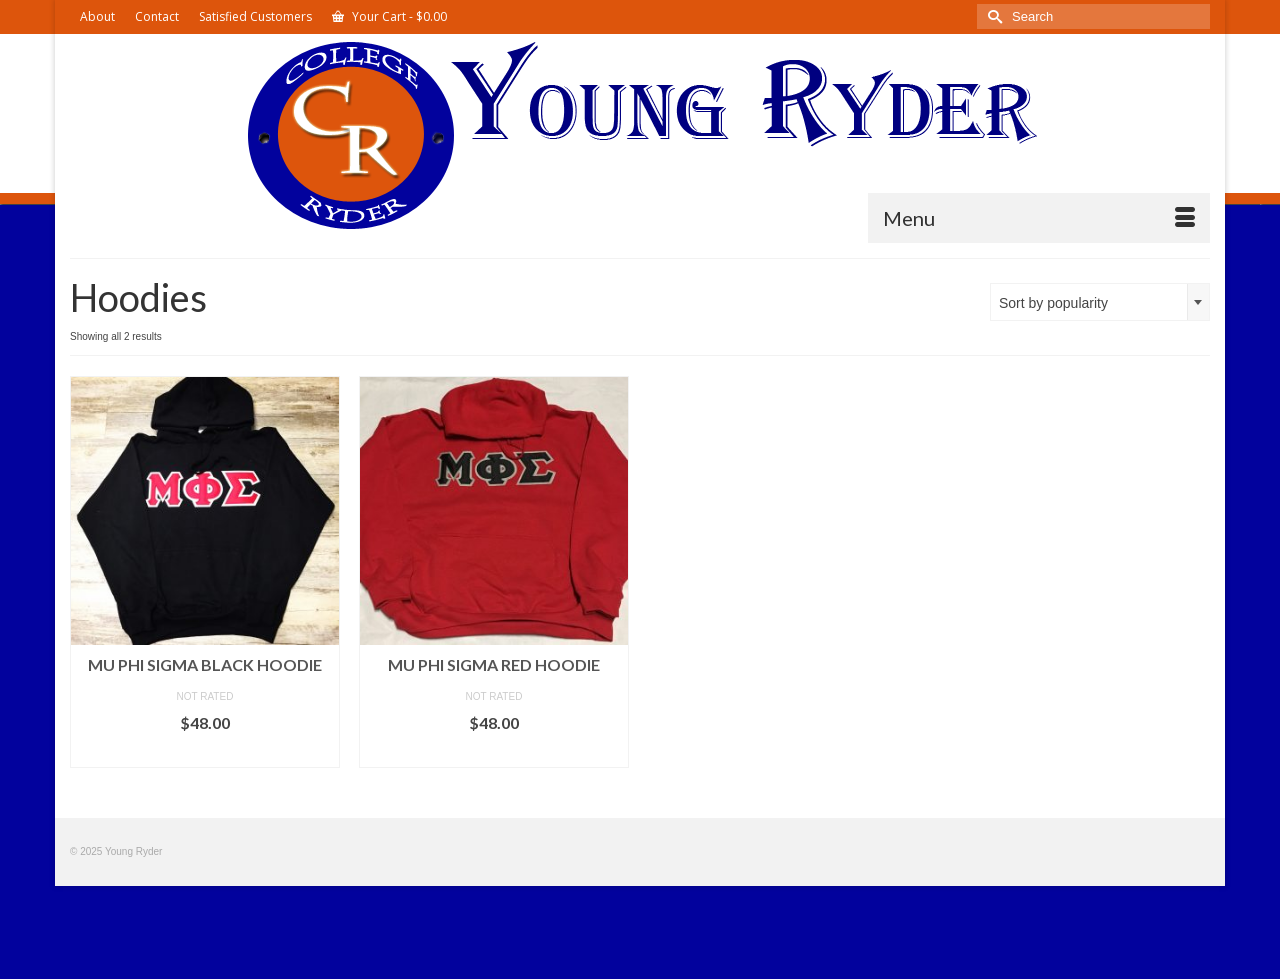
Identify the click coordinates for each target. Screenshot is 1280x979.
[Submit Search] (992, 16)
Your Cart (389, 16)
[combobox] (1100, 302)
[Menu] (1039, 218)
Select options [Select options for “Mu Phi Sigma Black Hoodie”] (205, 752)
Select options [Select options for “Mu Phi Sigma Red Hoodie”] (494, 752)
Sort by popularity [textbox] (1053, 303)
